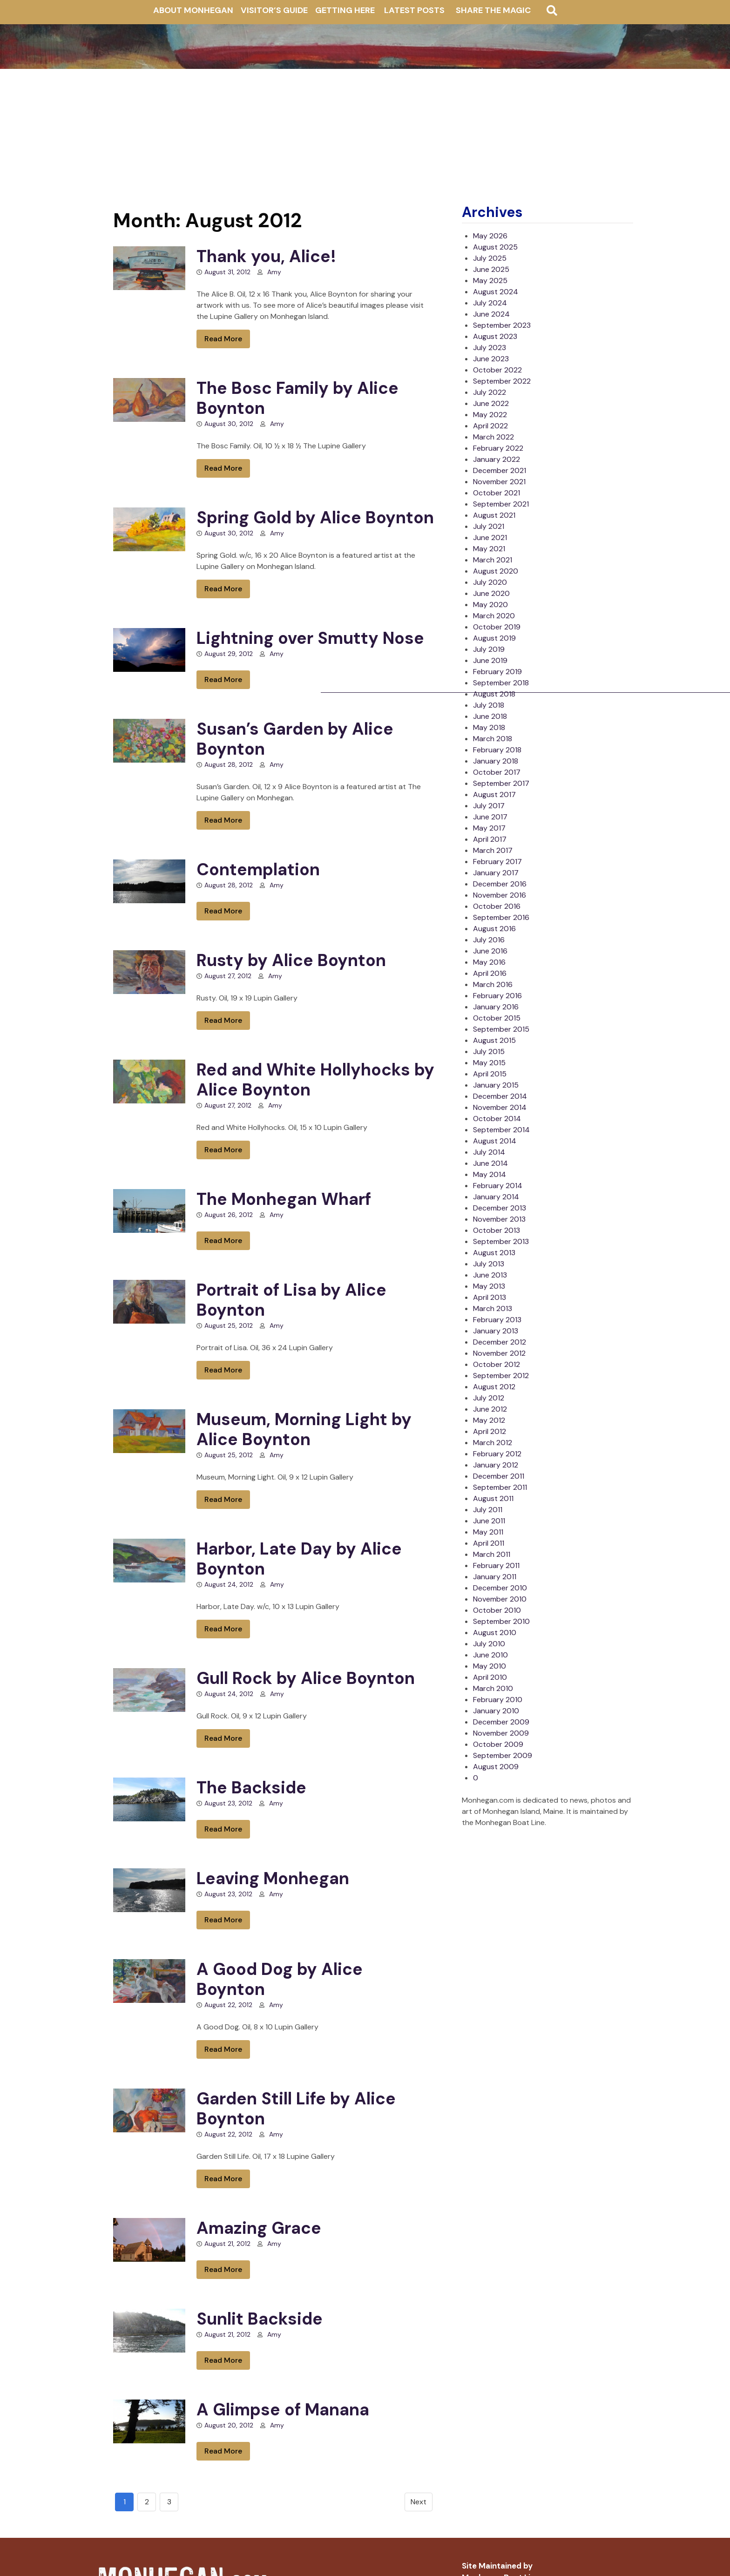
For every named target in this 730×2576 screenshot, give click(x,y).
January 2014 (496, 1197)
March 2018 (492, 739)
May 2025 (490, 280)
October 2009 (498, 1744)
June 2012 (490, 1409)
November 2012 (499, 1353)
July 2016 (489, 940)
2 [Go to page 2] (147, 2502)
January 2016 (496, 1007)
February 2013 (497, 1320)
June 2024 (491, 314)
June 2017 (490, 817)
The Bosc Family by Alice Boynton (297, 398)
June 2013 (490, 1275)
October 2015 (496, 1018)
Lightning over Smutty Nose (310, 638)
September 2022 (502, 381)
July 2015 (489, 1051)
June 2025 (491, 269)
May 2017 (489, 828)
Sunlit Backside (259, 2319)
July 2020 (490, 582)
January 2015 (496, 1085)
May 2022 (490, 414)
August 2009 (496, 1766)
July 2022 (489, 392)
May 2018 (489, 727)
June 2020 (491, 593)
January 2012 (495, 1465)
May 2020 (490, 604)
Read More (223, 339)
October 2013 (496, 1230)
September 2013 (501, 1241)
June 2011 (489, 1521)
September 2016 (501, 917)
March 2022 (493, 437)
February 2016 (497, 996)
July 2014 (489, 1152)
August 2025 (495, 247)
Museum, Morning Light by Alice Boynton (304, 1429)
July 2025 (490, 258)
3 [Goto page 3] (169, 2502)
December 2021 (499, 470)
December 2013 (499, 1208)
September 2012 (501, 1375)
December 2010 (500, 1588)
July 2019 (489, 649)
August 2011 (493, 1498)
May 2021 (489, 549)
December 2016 (500, 884)
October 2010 (497, 1610)
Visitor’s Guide (274, 10)
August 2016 (494, 928)
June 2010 (490, 1655)
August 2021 (494, 515)
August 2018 (494, 694)
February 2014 (497, 1185)
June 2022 (491, 403)
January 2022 (496, 459)
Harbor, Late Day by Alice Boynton (299, 1559)
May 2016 (489, 962)
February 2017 (497, 861)
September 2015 (501, 1029)
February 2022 (498, 448)
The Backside (251, 1787)
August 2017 (494, 794)
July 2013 (488, 1264)
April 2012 (489, 1431)
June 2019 (490, 660)
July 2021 (488, 526)
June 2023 (491, 359)
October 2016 (496, 906)
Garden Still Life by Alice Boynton (296, 2109)
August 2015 (494, 1040)
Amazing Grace (258, 2228)
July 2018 (488, 705)
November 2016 (499, 895)
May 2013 (489, 1286)
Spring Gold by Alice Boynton (315, 517)
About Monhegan (193, 10)
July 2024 (490, 303)
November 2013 (499, 1219)
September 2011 (500, 1487)
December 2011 (498, 1476)
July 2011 (487, 1509)
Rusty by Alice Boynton (291, 960)
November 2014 (500, 1107)
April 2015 (490, 1074)
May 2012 (489, 1420)
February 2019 (497, 671)
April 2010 (490, 1677)
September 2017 (501, 783)
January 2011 (494, 1577)
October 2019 (496, 627)
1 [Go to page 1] (124, 2502)
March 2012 (492, 1442)
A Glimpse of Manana (282, 2409)
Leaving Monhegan (272, 1878)
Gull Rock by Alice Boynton (305, 1678)
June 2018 (490, 716)
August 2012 (494, 1387)
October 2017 (496, 772)
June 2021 (490, 537)
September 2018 (501, 683)
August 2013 (494, 1253)
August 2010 (494, 1632)
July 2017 (489, 806)
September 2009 (502, 1755)
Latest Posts (414, 10)
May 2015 (489, 1063)
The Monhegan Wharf (283, 1199)
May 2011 (488, 1532)
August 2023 (495, 336)
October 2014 (497, 1118)
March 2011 (491, 1554)
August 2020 (495, 571)
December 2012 (499, 1342)
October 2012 (496, 1364)
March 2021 (492, 560)
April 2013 (489, 1297)
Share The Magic (493, 10)
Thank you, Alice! (266, 256)
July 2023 (489, 347)
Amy (274, 272)
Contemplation (258, 869)
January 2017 (496, 873)
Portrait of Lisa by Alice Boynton (291, 1300)
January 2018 (495, 761)
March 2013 (492, 1308)
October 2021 (496, 493)
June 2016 (490, 951)
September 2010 (501, 1621)
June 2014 (490, 1163)
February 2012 (497, 1454)
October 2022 (497, 370)
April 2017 (490, 839)
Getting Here (345, 10)
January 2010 (496, 1711)
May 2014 (489, 1174)
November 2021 (499, 482)
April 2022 (490, 426)
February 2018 (497, 750)
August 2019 (494, 638)
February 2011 (496, 1565)
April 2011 (488, 1543)
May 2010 (489, 1666)
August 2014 (494, 1141)
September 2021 (501, 504)
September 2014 (501, 1130)
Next (418, 2502)
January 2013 (495, 1331)
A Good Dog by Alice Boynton (279, 1979)
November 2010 (500, 1599)
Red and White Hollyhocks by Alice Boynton (315, 1080)
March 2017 (493, 850)
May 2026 (490, 236)
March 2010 (493, 1688)
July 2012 (488, 1398)
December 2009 (501, 1722)
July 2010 (489, 1644)
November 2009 (501, 1733)
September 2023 (502, 325)
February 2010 (497, 1699)
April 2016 (490, 973)
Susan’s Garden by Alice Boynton (294, 739)
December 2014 (500, 1096)
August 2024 (495, 292)
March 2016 (493, 984)
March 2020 (494, 616)
